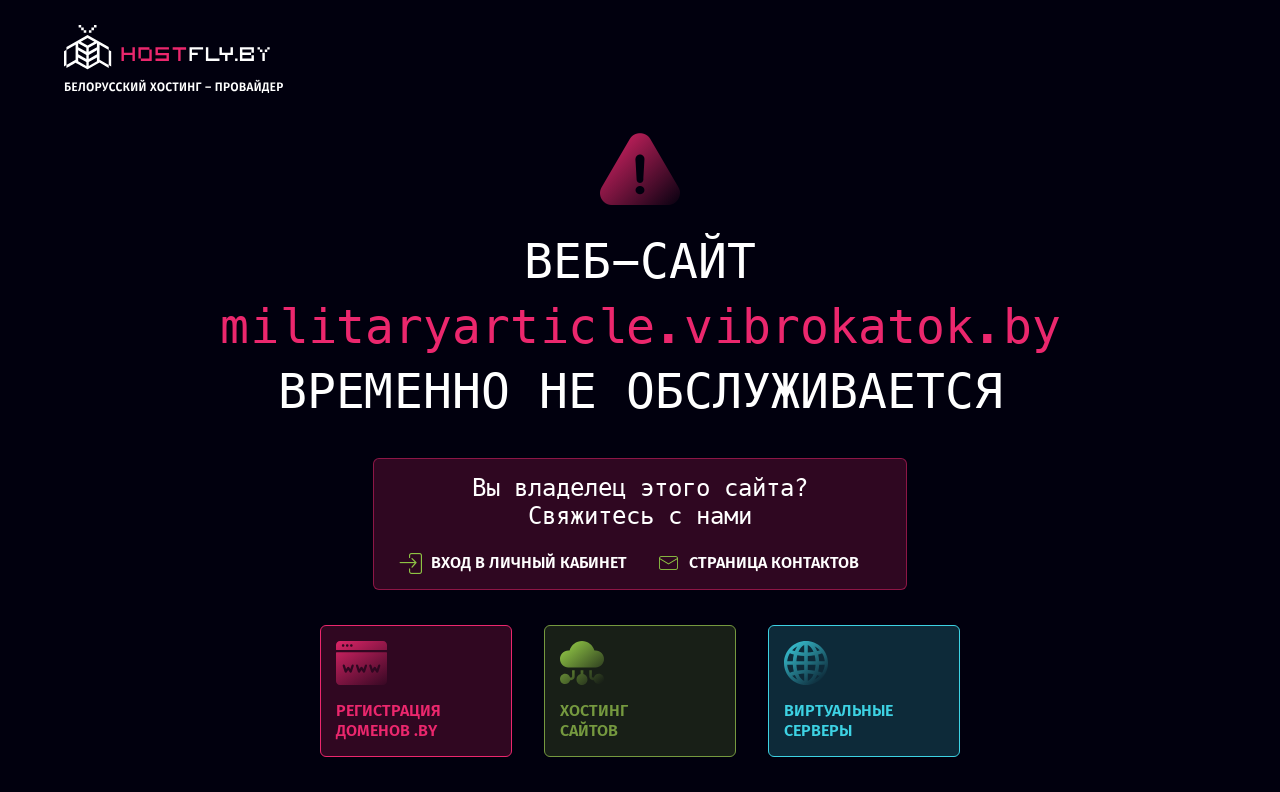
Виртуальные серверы (864, 691)
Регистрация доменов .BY (416, 691)
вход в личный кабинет (513, 563)
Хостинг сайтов (640, 691)
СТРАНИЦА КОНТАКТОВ (758, 563)
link (173, 64)
